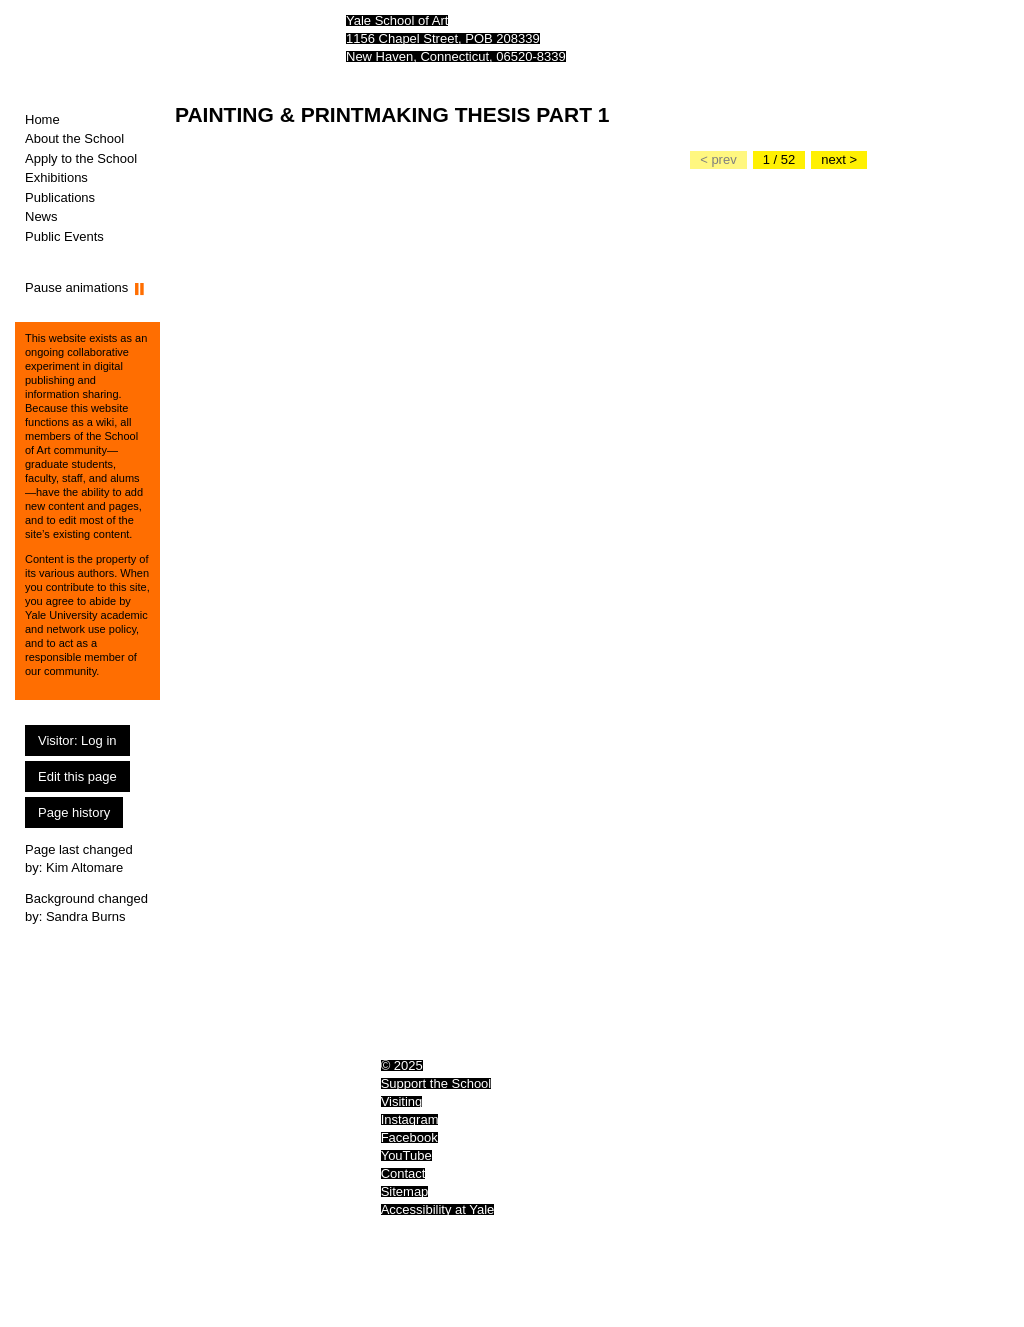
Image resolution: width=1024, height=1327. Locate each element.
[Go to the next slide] (839, 160)
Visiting (402, 1101)
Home (42, 119)
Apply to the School (81, 158)
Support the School (436, 1083)
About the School (74, 138)
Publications (60, 197)
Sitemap (405, 1191)
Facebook (409, 1137)
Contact (403, 1173)
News (41, 216)
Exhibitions (56, 177)
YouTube (406, 1155)
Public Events (64, 236)
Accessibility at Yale (438, 1209)
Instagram (410, 1119)
